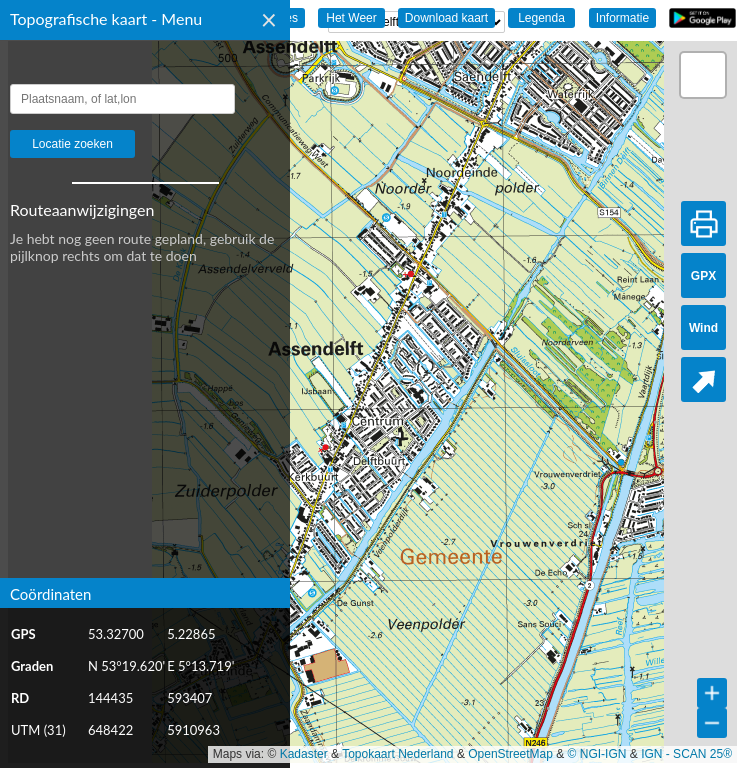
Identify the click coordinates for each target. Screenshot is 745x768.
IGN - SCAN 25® (686, 754)
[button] (703, 75)
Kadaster (304, 754)
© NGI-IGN (597, 754)
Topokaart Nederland (397, 754)
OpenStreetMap (510, 754)
